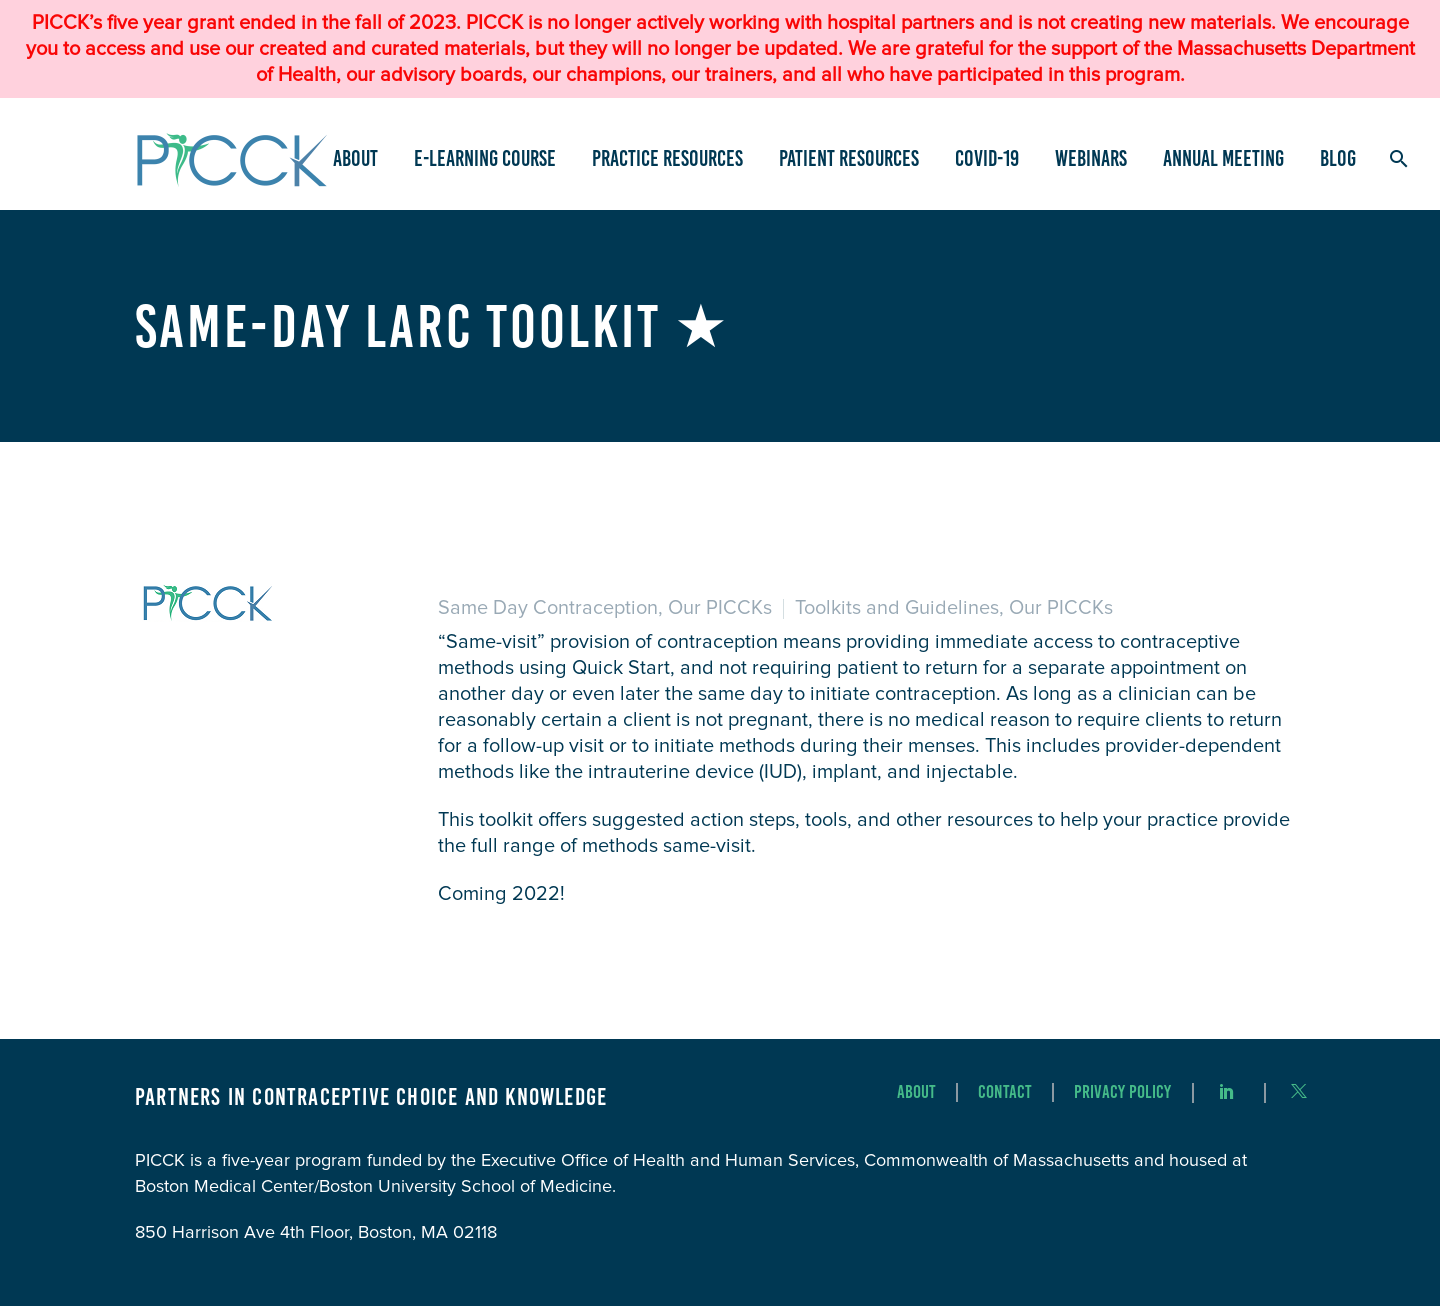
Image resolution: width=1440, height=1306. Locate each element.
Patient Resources (849, 158)
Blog (1338, 158)
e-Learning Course (485, 158)
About (355, 158)
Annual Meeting (1223, 158)
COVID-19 (987, 158)
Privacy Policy (1122, 1092)
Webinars (1091, 158)
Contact (1005, 1092)
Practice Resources (667, 158)
